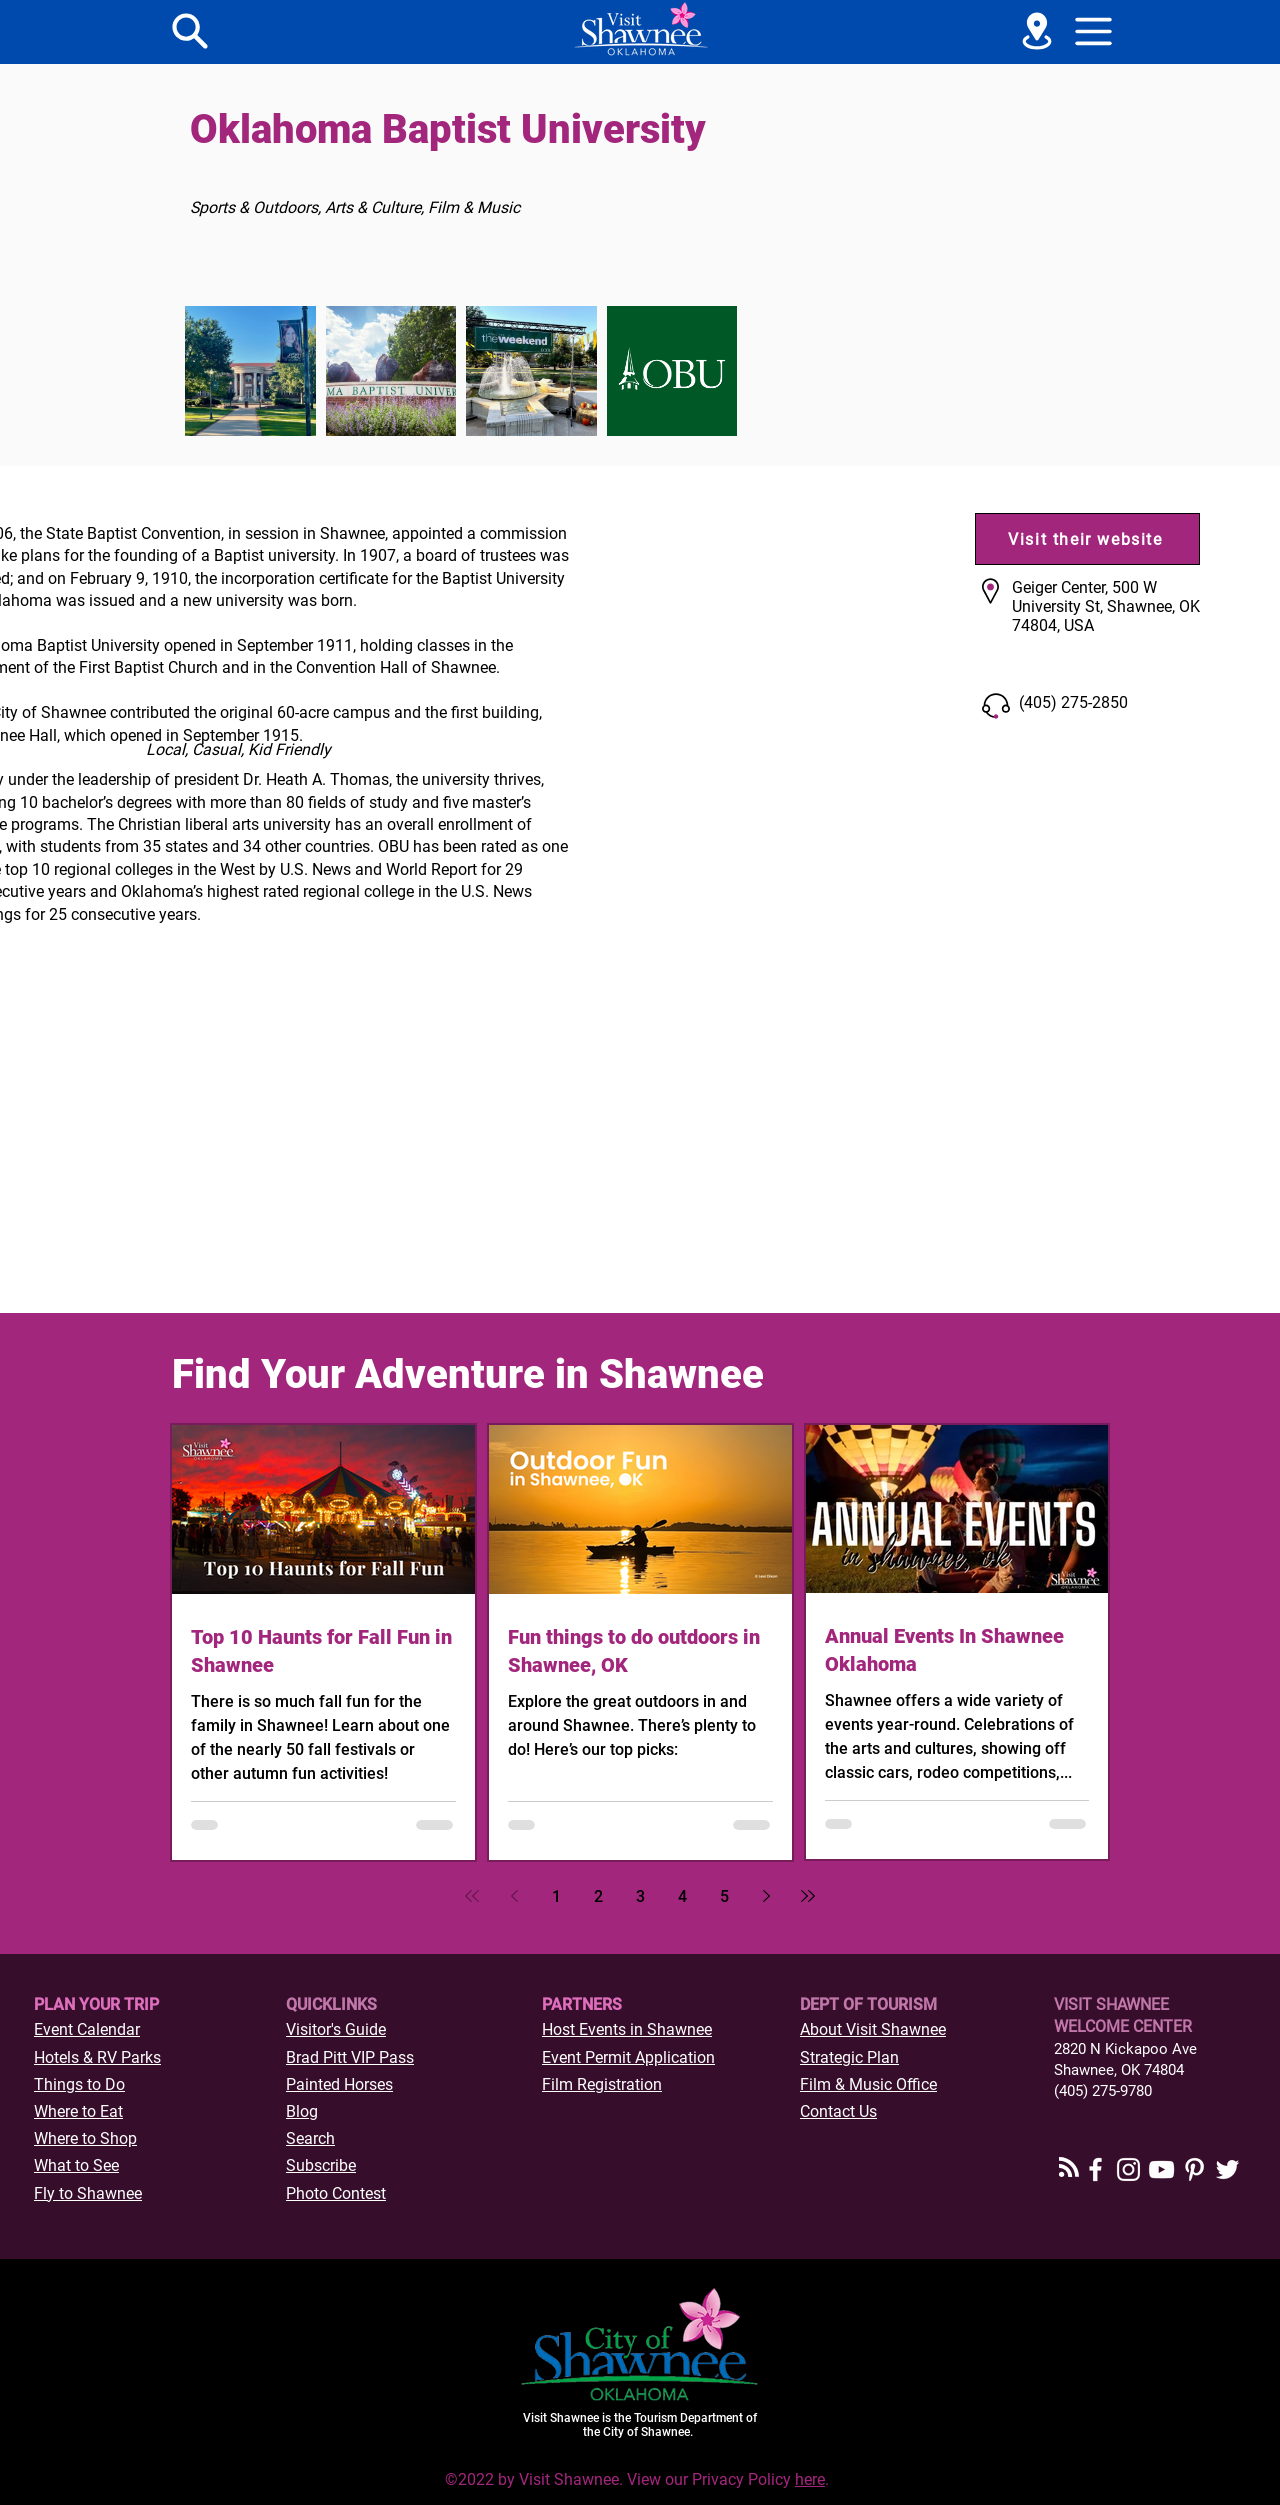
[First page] (472, 1896)
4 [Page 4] (682, 1896)
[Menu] (190, 31)
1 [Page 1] (556, 1896)
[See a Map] (1037, 31)
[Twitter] (1227, 2169)
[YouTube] (1161, 2169)
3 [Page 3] (640, 1896)
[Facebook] (1095, 2169)
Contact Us (838, 2111)
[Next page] (766, 1896)
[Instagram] (1128, 2169)
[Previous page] (514, 1896)
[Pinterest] (1194, 2169)
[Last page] (808, 1896)
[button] (1094, 31)
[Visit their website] (1087, 539)
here (810, 2479)
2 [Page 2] (598, 1896)
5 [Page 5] (724, 1896)
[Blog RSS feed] (1069, 2168)
